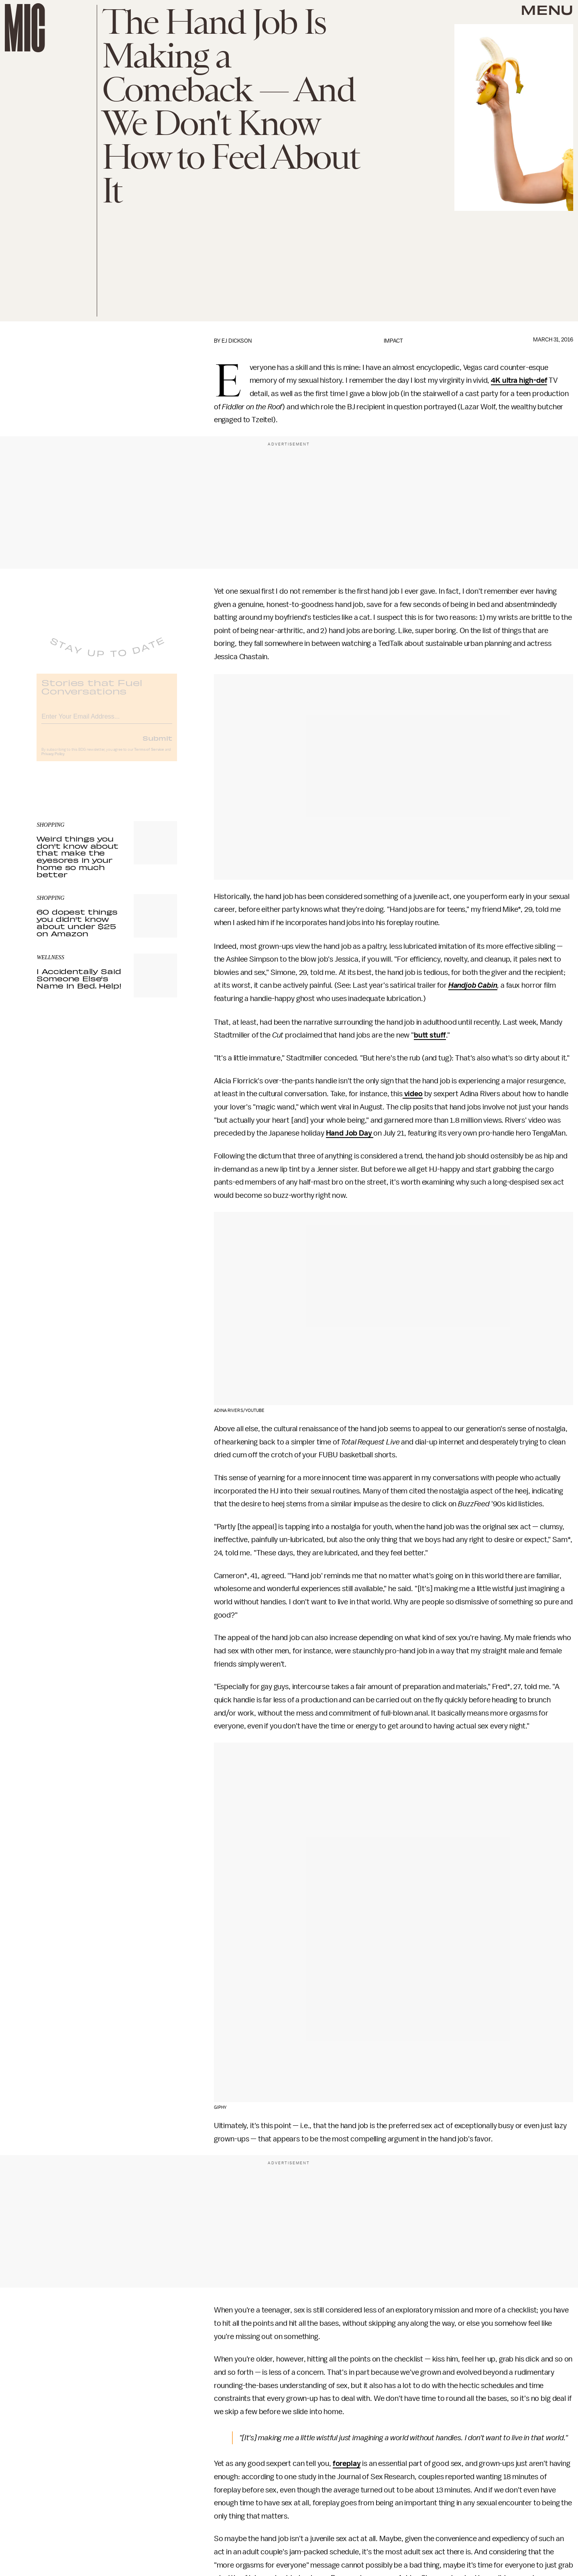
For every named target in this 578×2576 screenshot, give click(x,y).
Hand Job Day (350, 1133)
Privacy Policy (53, 760)
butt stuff (430, 1035)
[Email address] (106, 721)
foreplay (347, 2464)
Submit (157, 744)
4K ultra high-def (519, 380)
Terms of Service (149, 756)
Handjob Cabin (472, 985)
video (413, 1094)
